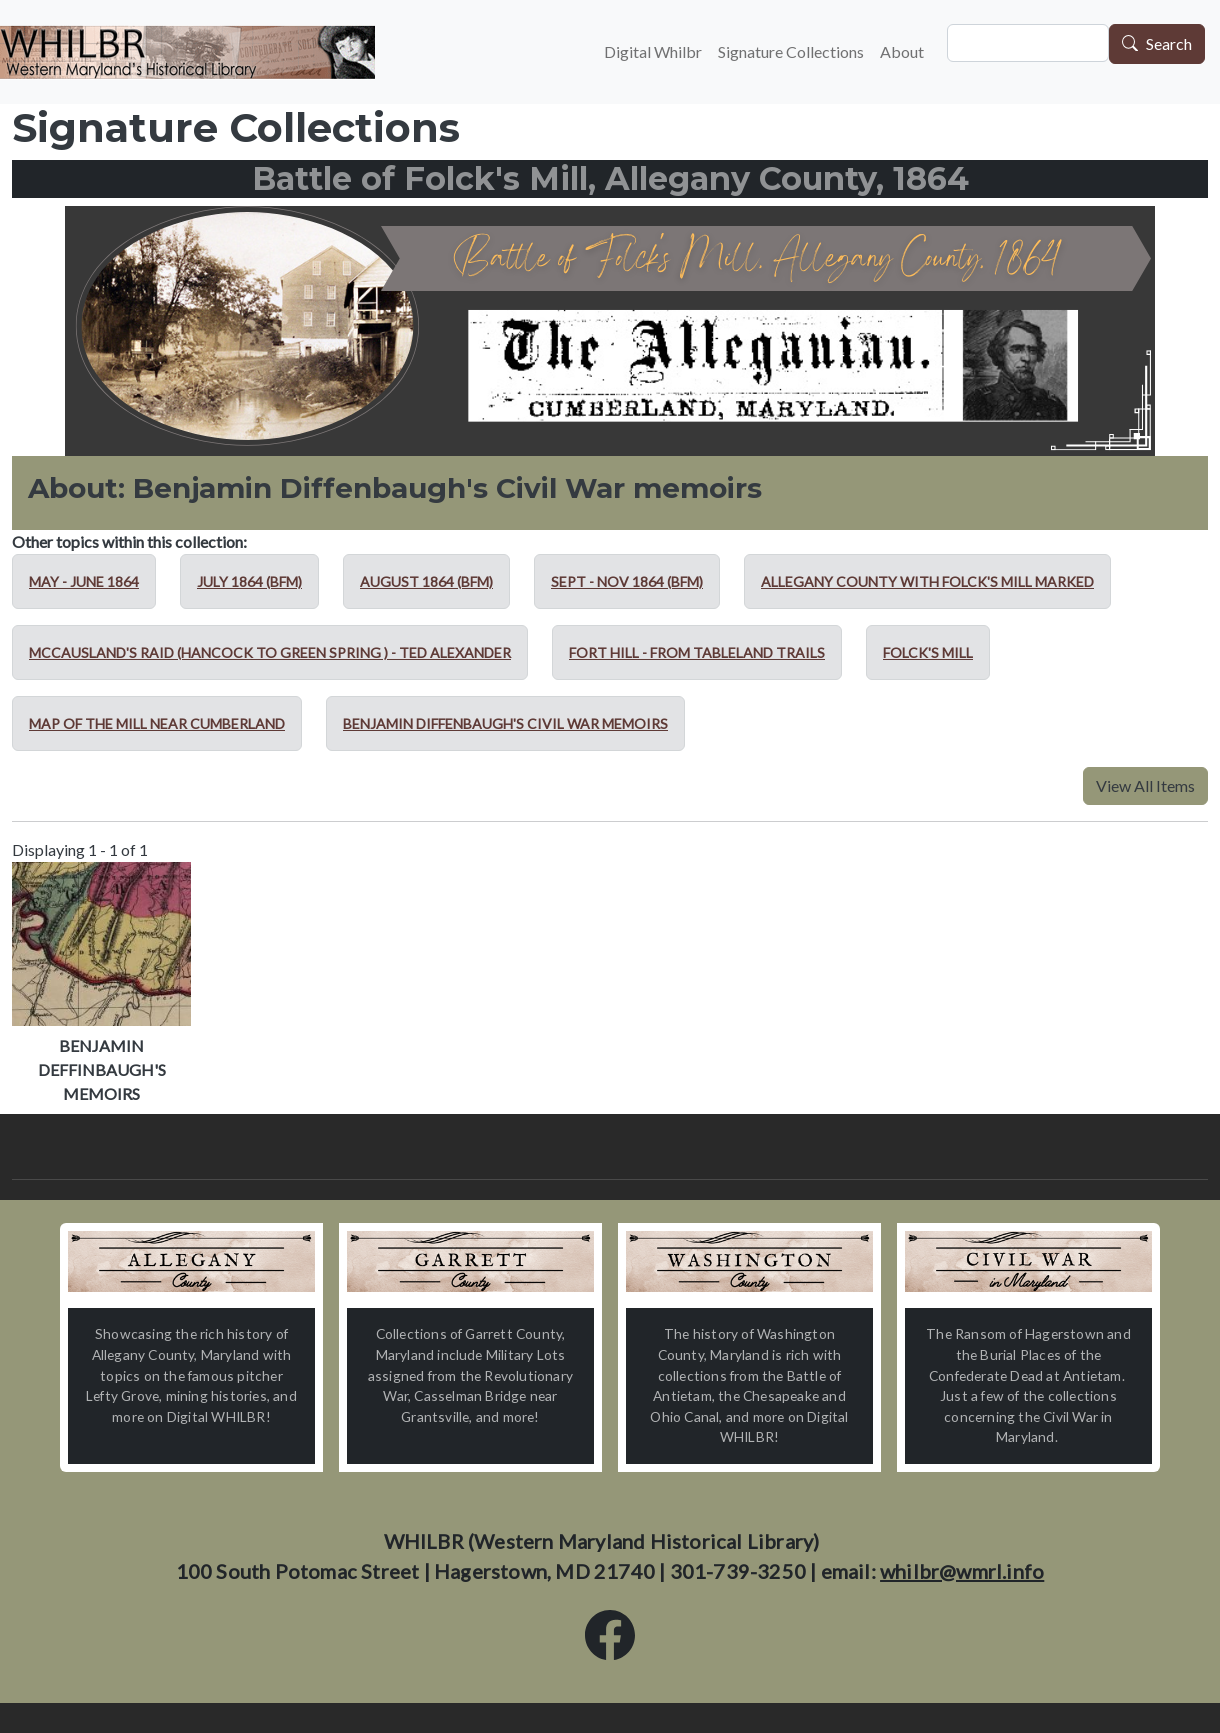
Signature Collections (791, 51)
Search (1169, 44)
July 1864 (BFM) (249, 581)
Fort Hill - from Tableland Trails (697, 652)
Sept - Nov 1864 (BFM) (627, 581)
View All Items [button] (1145, 785)
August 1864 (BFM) (426, 581)
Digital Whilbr (653, 51)
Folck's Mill (928, 652)
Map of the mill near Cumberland (157, 723)
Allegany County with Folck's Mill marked (927, 581)
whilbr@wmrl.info (962, 1571)
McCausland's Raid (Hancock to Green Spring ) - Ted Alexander (270, 652)
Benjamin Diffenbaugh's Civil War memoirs (505, 723)
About (902, 51)
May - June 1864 (84, 581)
